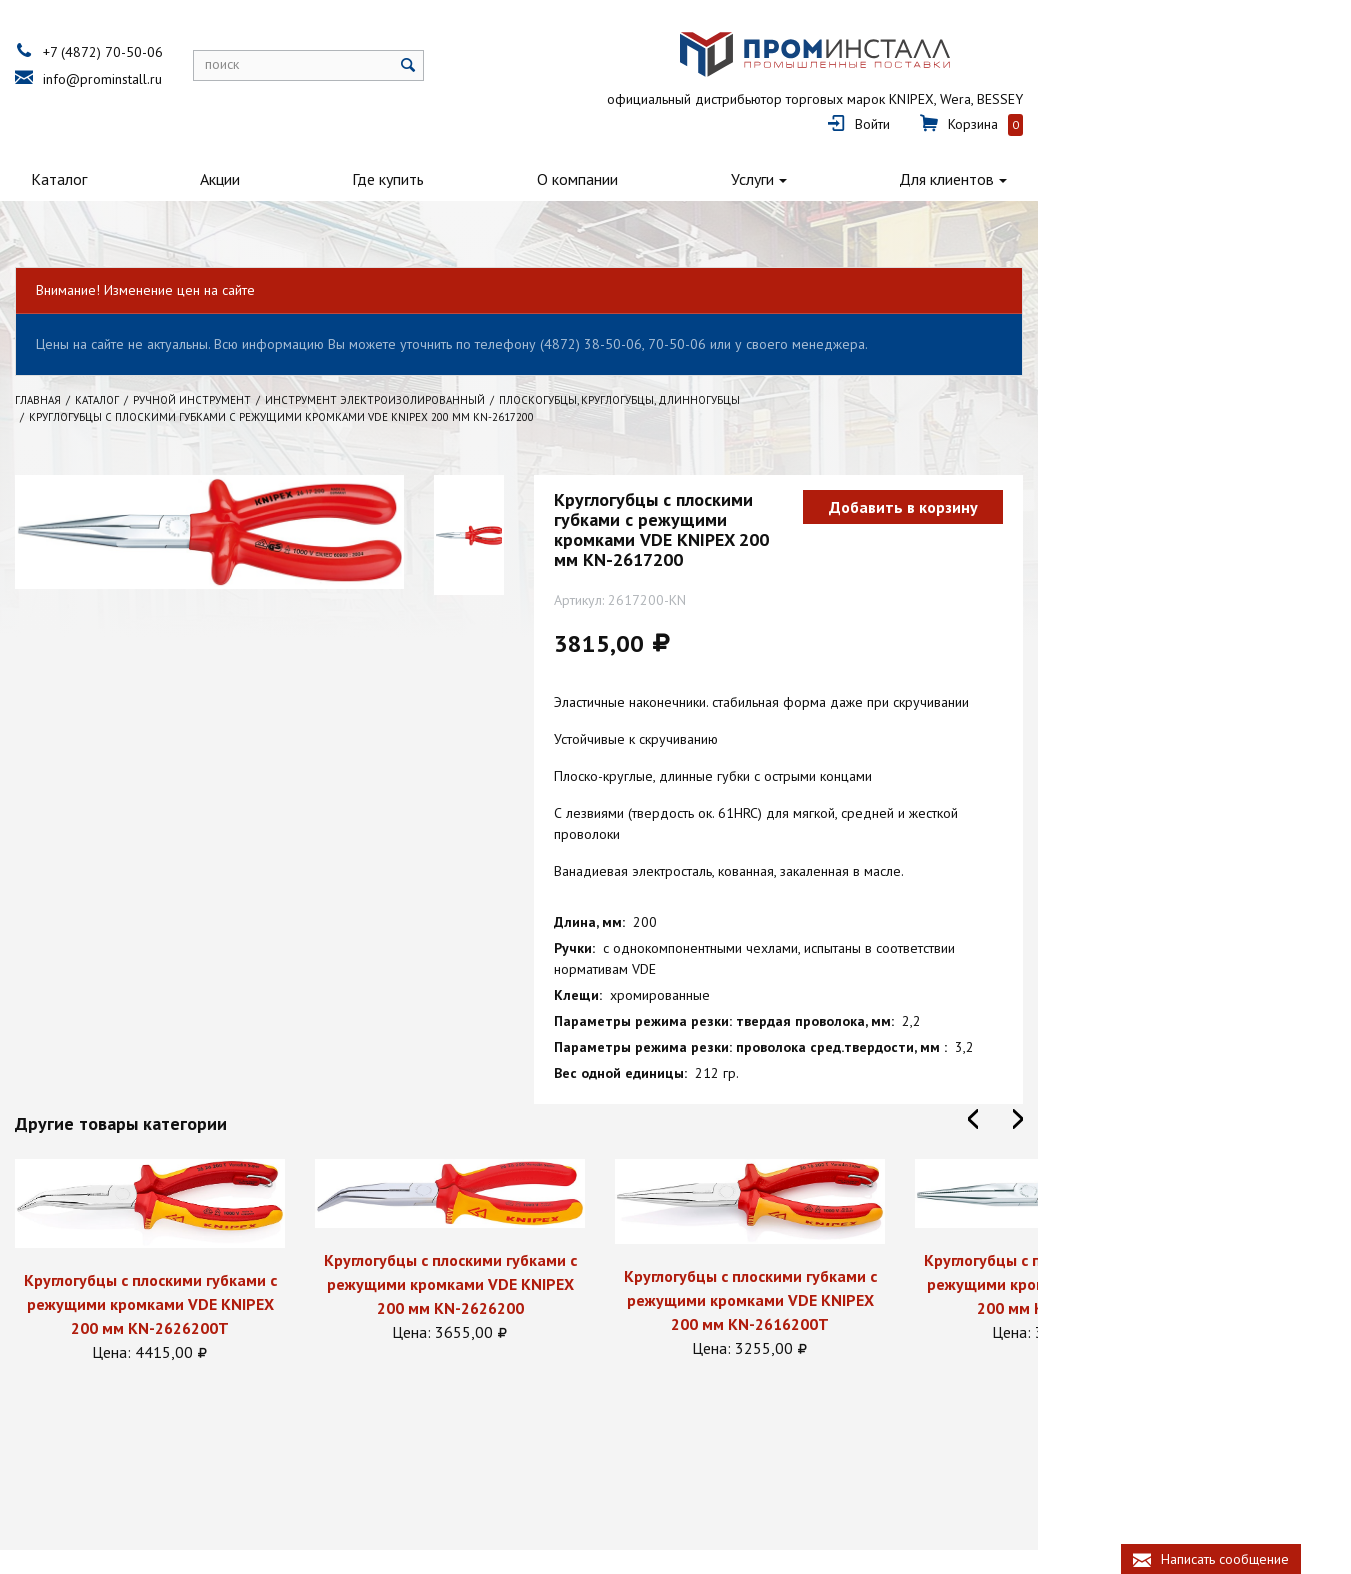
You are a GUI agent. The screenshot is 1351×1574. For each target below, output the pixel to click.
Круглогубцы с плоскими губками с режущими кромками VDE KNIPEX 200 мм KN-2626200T (225, 1215)
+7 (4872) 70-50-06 (179, 52)
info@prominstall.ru (178, 79)
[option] (226, 1173)
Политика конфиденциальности (186, 1508)
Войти (1110, 66)
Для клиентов (1200, 152)
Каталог (119, 152)
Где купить (525, 152)
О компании (753, 152)
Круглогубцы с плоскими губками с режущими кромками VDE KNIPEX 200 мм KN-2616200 (1125, 1195)
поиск (298, 64)
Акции (318, 152)
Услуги (966, 152)
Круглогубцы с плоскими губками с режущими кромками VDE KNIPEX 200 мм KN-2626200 (525, 1195)
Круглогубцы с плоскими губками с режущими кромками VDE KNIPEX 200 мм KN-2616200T (825, 1212)
